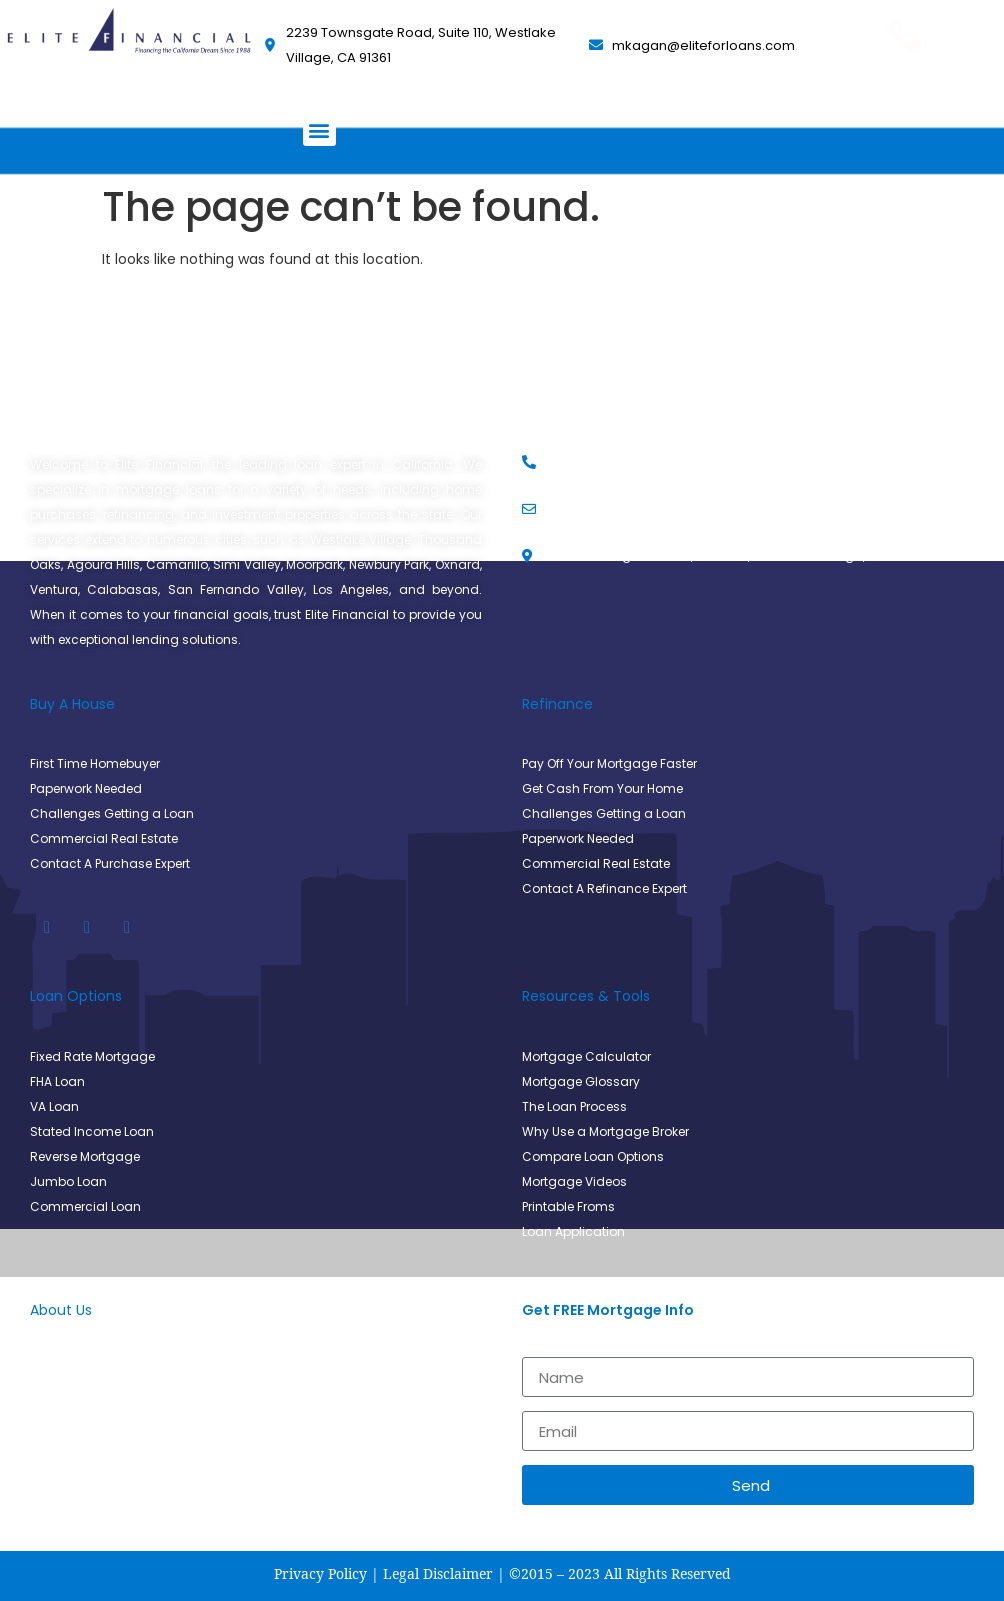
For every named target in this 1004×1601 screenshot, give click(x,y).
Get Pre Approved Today (906, 69)
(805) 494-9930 (906, 106)
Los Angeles (351, 589)
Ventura (54, 589)
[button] (319, 129)
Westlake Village (361, 539)
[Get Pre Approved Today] (906, 36)
